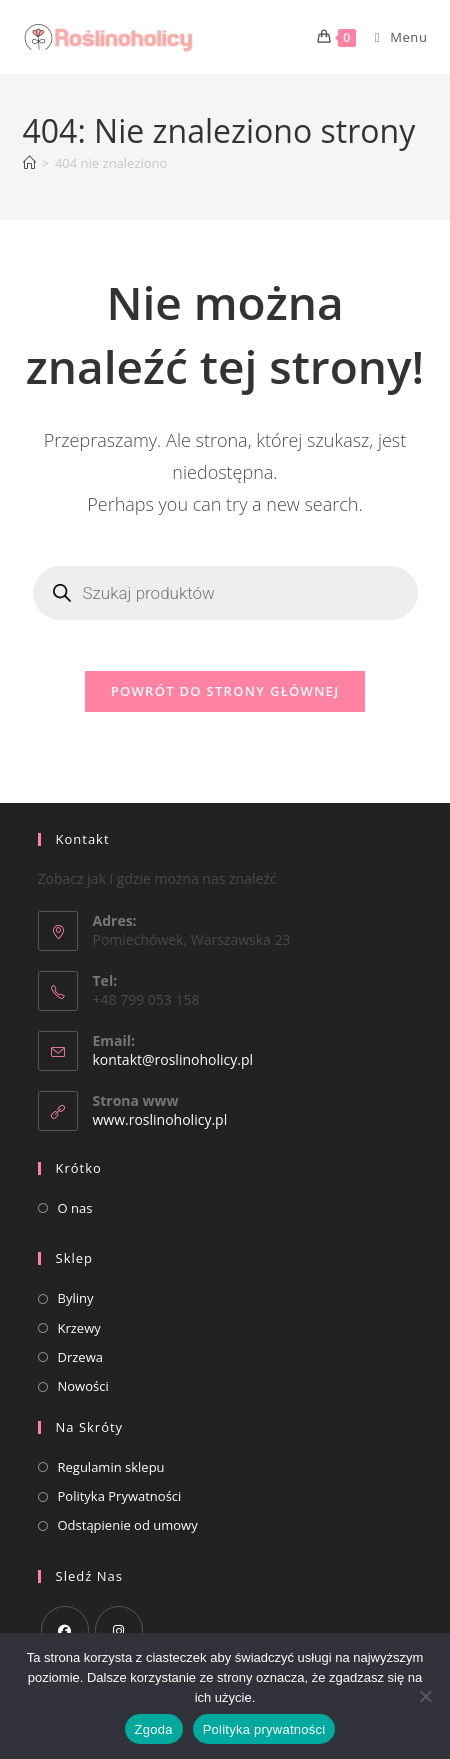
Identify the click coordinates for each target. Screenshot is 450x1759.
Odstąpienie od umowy (128, 1525)
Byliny (76, 1298)
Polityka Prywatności (120, 1496)
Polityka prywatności (264, 1729)
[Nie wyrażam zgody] (425, 1696)
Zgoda (154, 1729)
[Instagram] (119, 1630)
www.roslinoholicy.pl (160, 1119)
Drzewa (80, 1357)
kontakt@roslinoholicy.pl (173, 1059)
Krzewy (79, 1328)
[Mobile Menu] (394, 37)
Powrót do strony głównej (225, 691)
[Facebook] (65, 1630)
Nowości (83, 1386)
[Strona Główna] (29, 163)
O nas (75, 1208)
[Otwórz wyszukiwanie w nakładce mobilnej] (225, 593)
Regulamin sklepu (111, 1467)
